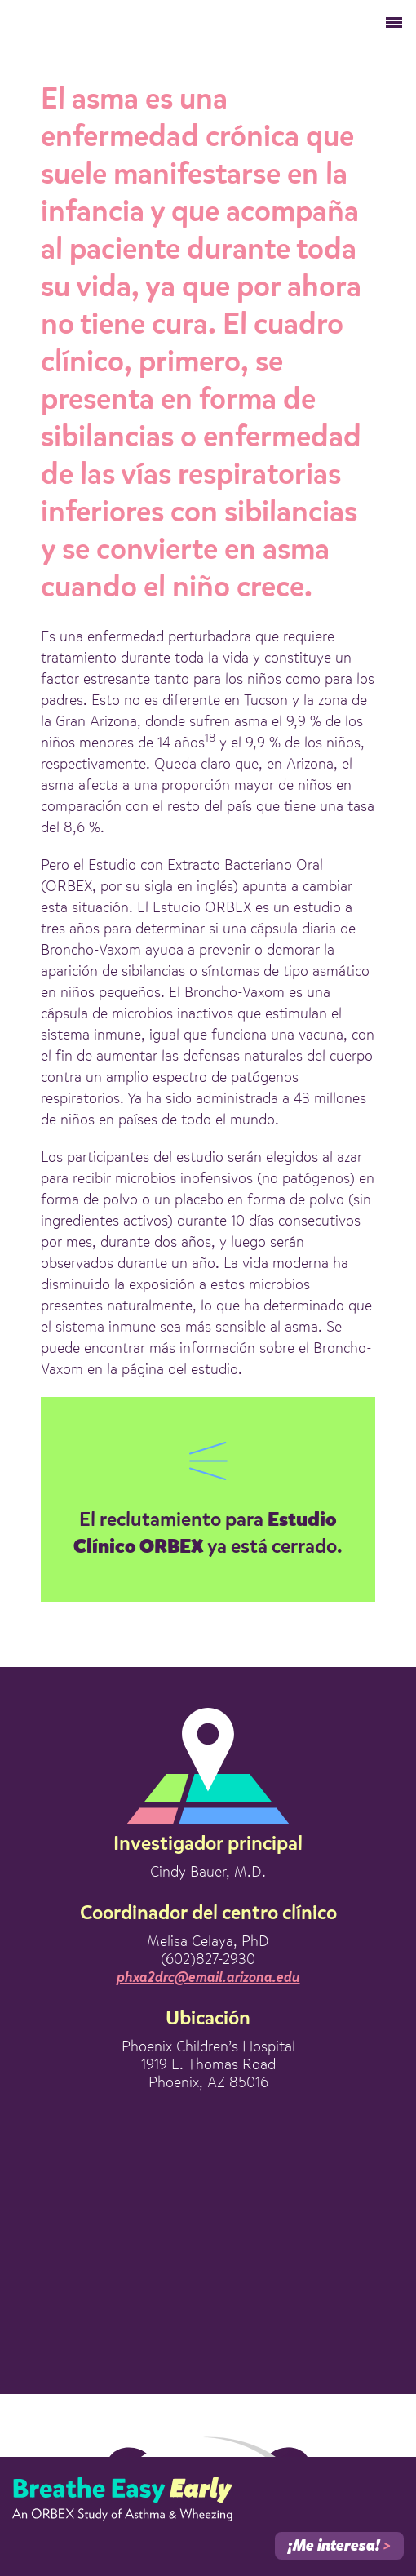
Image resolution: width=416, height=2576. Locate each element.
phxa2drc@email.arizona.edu (208, 1978)
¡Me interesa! (339, 2546)
